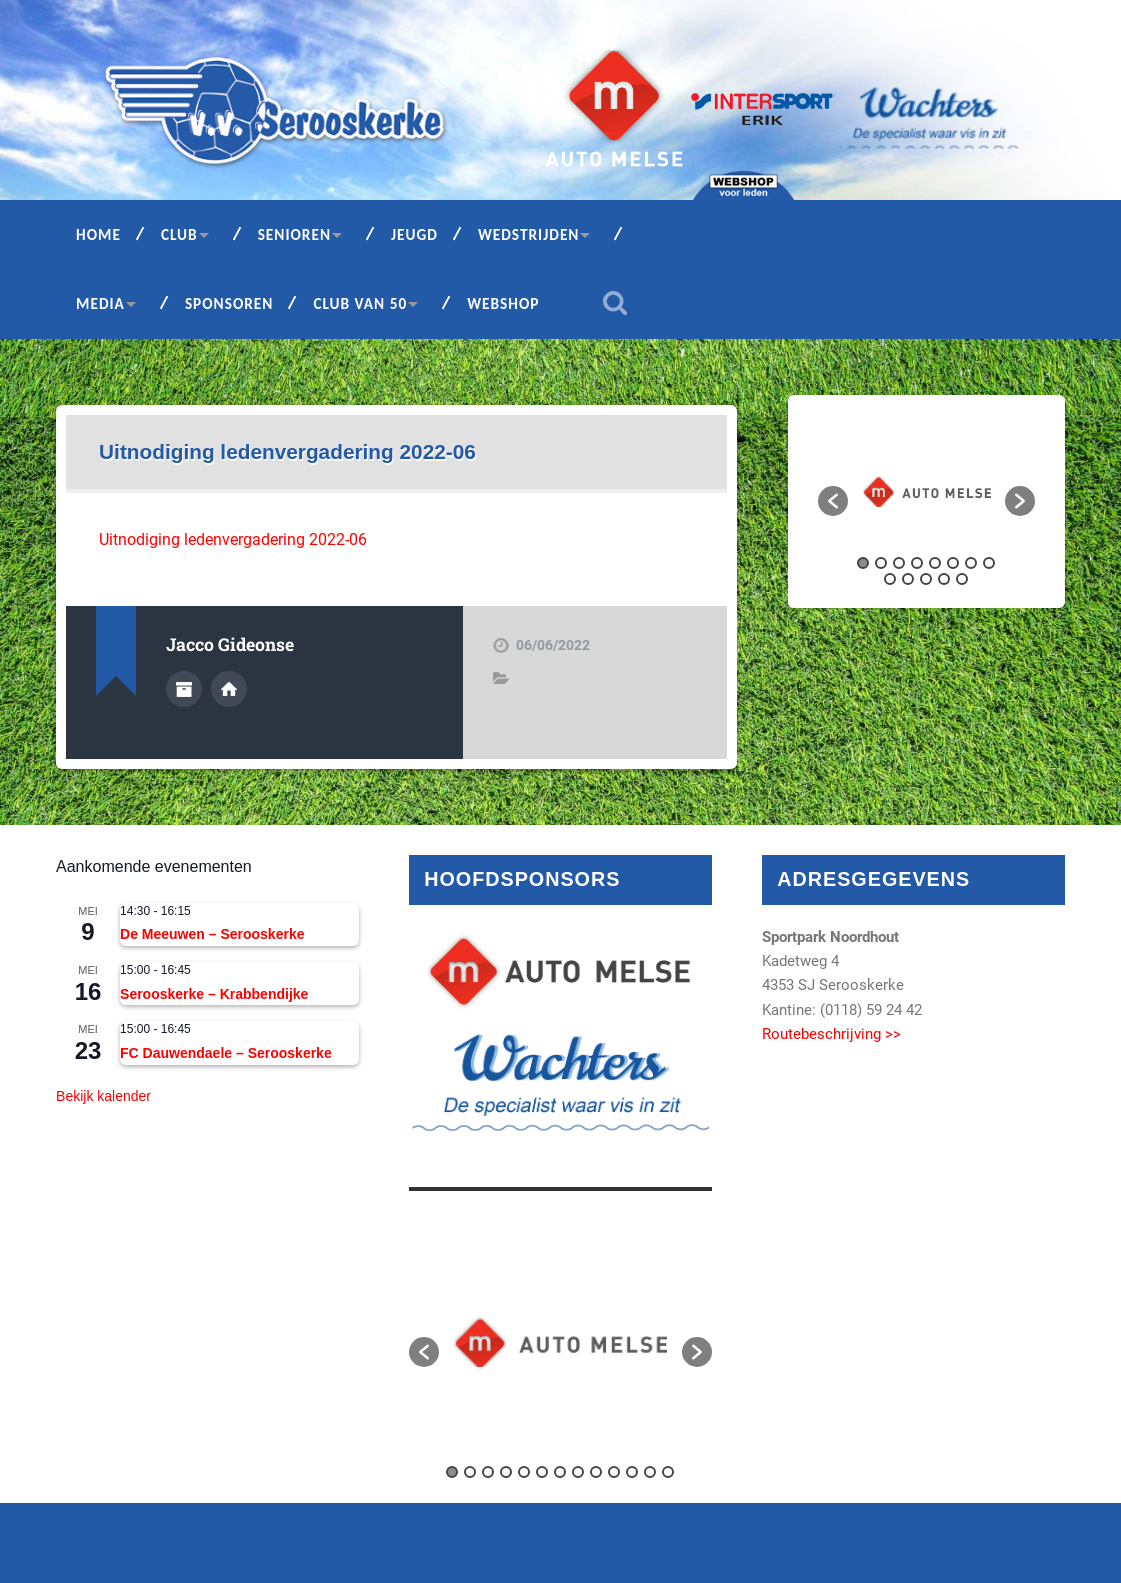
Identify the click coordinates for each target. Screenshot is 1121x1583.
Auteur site (229, 689)
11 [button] (926, 579)
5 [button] (935, 563)
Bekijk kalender (103, 1096)
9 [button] (890, 579)
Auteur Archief (184, 689)
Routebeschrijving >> (831, 1034)
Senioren (294, 234)
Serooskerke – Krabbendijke (214, 994)
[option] (927, 491)
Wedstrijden (529, 234)
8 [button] (989, 563)
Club (179, 234)
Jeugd (414, 234)
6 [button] (953, 563)
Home (98, 234)
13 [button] (962, 579)
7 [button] (971, 563)
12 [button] (944, 579)
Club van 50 (360, 303)
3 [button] (899, 563)
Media (100, 303)
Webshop (503, 303)
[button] (833, 501)
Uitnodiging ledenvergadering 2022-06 (287, 451)
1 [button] (863, 563)
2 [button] (881, 563)
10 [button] (908, 579)
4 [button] (917, 563)
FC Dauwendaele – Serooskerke (226, 1053)
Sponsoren (229, 303)
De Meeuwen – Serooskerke (212, 934)
